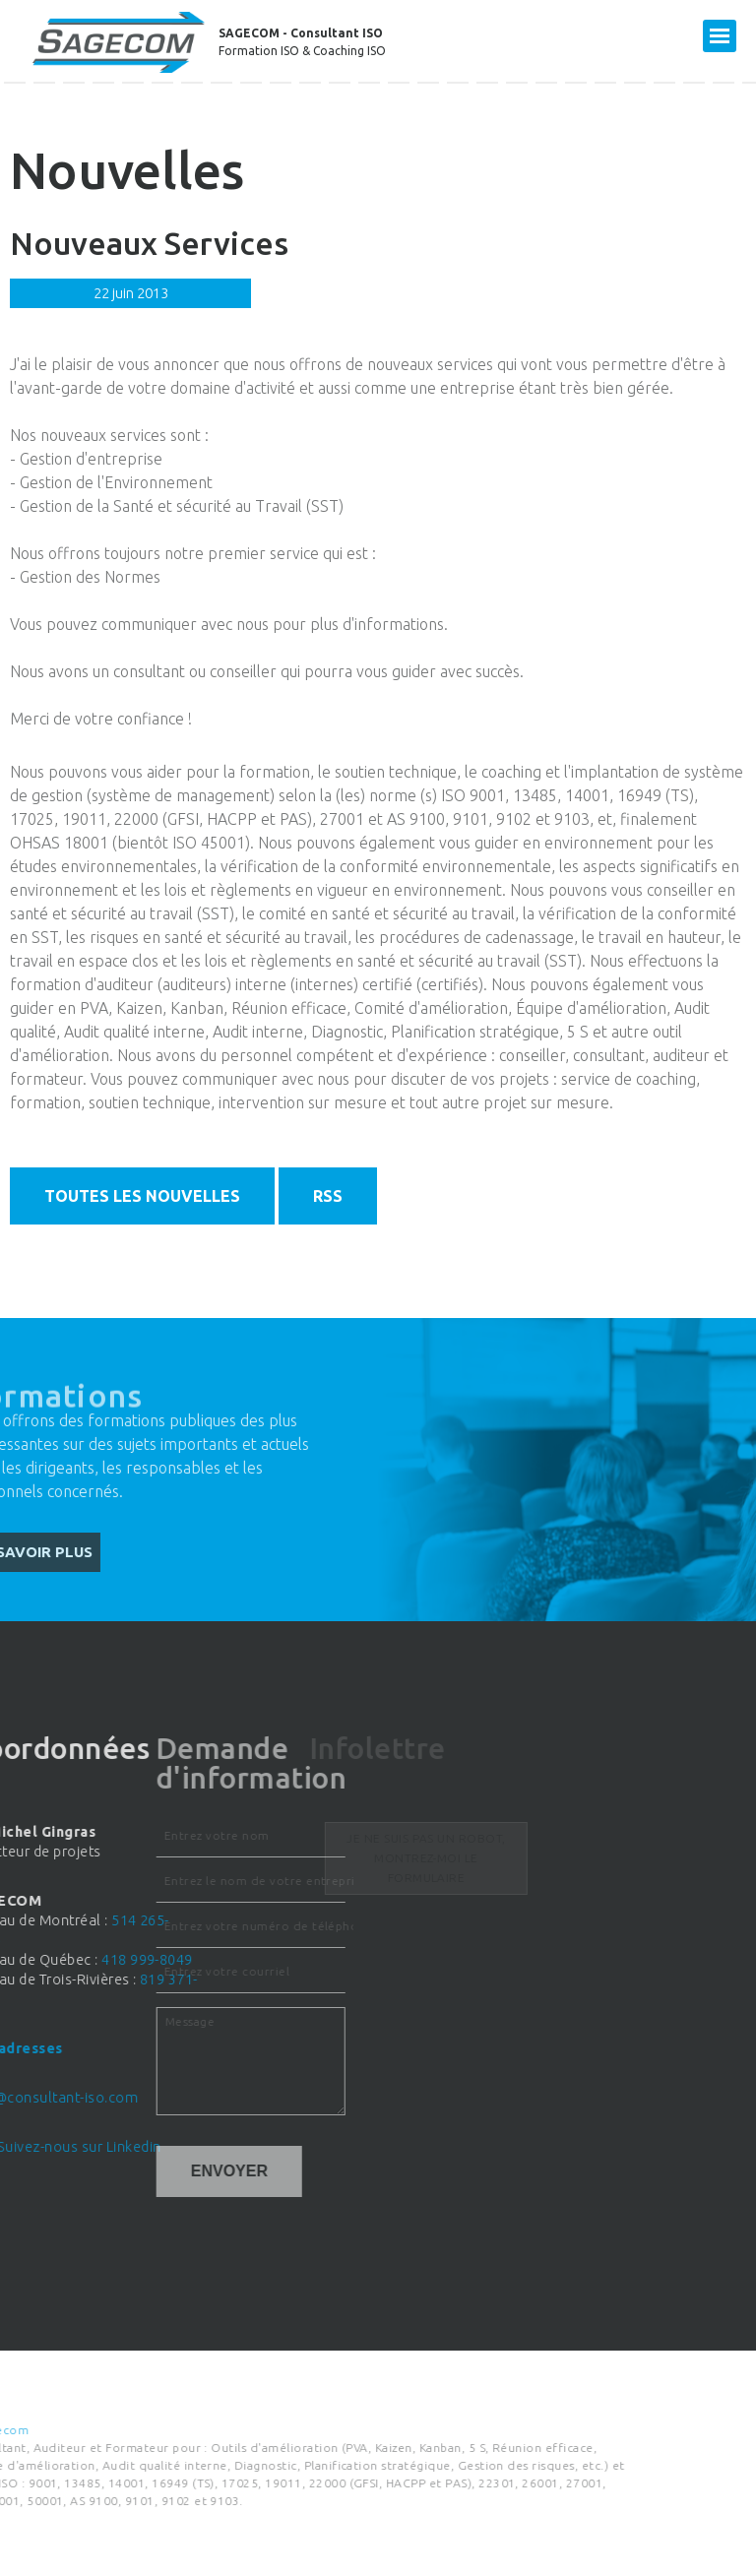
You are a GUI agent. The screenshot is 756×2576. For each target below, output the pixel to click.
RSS (328, 1196)
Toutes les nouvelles (142, 1196)
